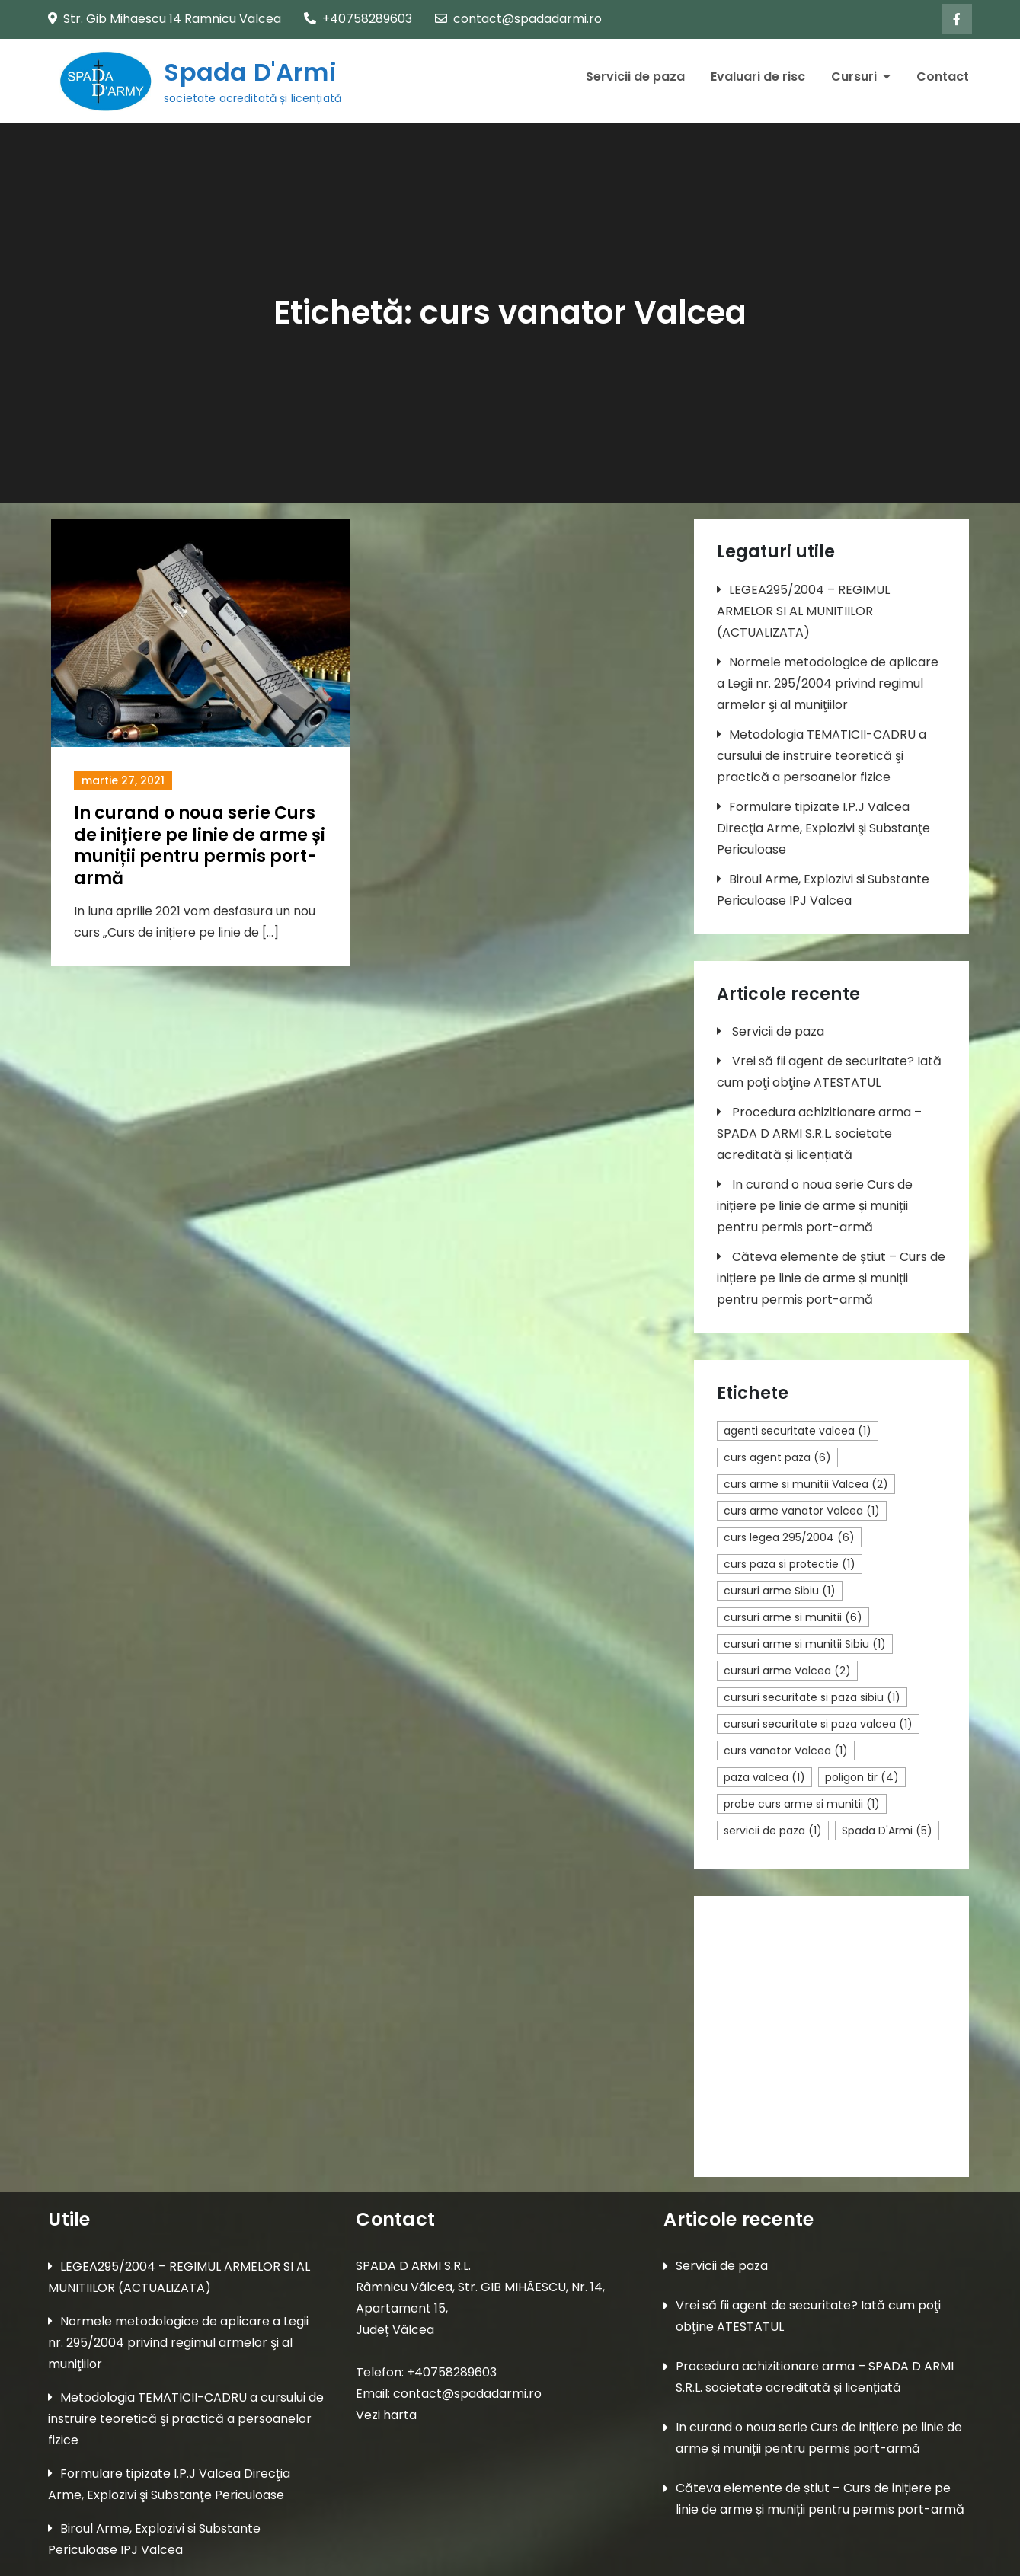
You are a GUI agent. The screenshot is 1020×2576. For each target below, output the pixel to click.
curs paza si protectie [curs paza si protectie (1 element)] (789, 1564)
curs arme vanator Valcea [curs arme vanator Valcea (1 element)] (802, 1510)
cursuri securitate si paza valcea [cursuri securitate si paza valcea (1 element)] (818, 1724)
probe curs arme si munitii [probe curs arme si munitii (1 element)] (802, 1803)
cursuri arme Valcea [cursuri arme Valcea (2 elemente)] (787, 1670)
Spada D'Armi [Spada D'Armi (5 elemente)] (887, 1830)
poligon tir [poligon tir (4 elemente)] (862, 1777)
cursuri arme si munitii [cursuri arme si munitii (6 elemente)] (793, 1617)
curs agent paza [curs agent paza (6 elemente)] (777, 1457)
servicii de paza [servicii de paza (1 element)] (773, 1830)
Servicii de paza (635, 76)
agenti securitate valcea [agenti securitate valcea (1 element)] (797, 1430)
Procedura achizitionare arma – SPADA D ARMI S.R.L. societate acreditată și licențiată (819, 1133)
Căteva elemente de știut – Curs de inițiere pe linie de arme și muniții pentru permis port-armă (831, 1278)
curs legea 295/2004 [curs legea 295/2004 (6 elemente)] (789, 1537)
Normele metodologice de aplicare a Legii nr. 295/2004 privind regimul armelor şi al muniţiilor (827, 683)
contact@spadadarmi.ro (518, 18)
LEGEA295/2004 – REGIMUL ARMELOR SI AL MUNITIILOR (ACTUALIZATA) (803, 611)
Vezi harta (386, 2415)
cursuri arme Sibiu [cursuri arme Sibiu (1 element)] (780, 1590)
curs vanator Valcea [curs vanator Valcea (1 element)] (786, 1750)
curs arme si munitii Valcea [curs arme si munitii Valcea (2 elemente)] (806, 1484)
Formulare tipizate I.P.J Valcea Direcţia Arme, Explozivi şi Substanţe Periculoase (823, 828)
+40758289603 (358, 18)
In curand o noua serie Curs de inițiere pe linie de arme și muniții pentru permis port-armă (199, 845)
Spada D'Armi (249, 72)
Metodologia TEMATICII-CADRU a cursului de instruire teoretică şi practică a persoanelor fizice (821, 756)
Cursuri (854, 76)
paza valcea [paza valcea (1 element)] (764, 1777)
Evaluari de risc (758, 76)
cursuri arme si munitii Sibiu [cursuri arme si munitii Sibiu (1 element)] (805, 1644)
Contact (942, 76)
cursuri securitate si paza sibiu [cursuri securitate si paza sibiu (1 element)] (812, 1697)
